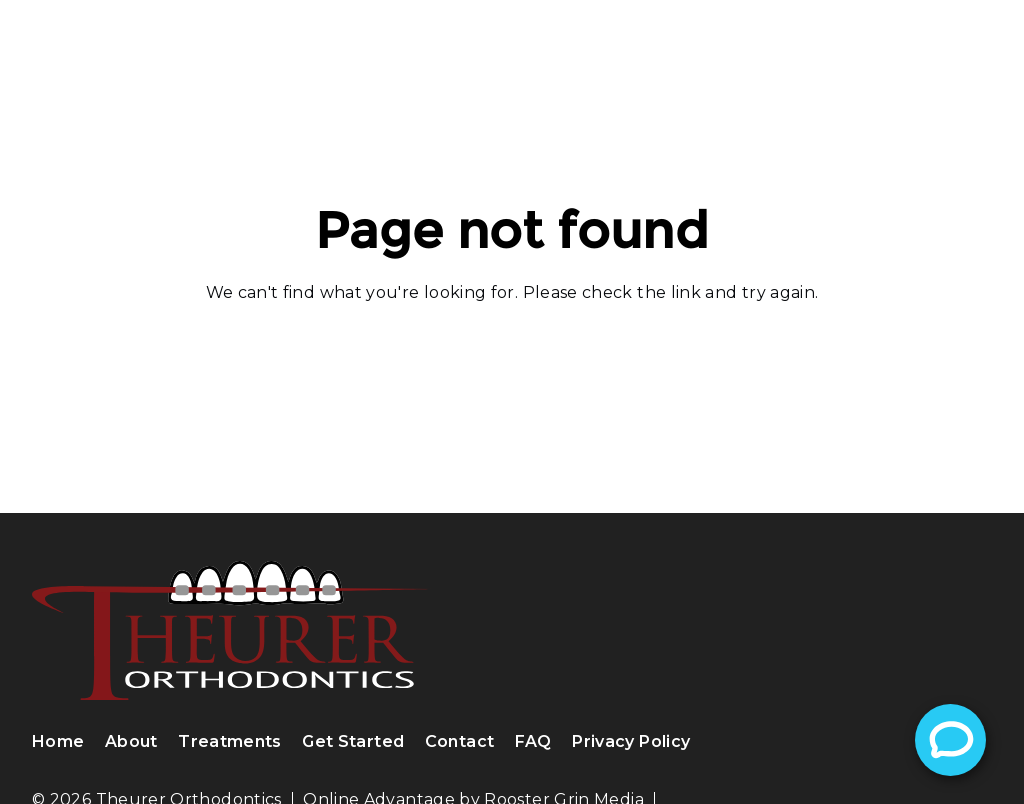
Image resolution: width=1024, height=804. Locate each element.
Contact (460, 741)
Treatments (230, 741)
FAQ (533, 741)
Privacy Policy (631, 741)
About (131, 741)
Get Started (353, 741)
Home (58, 741)
